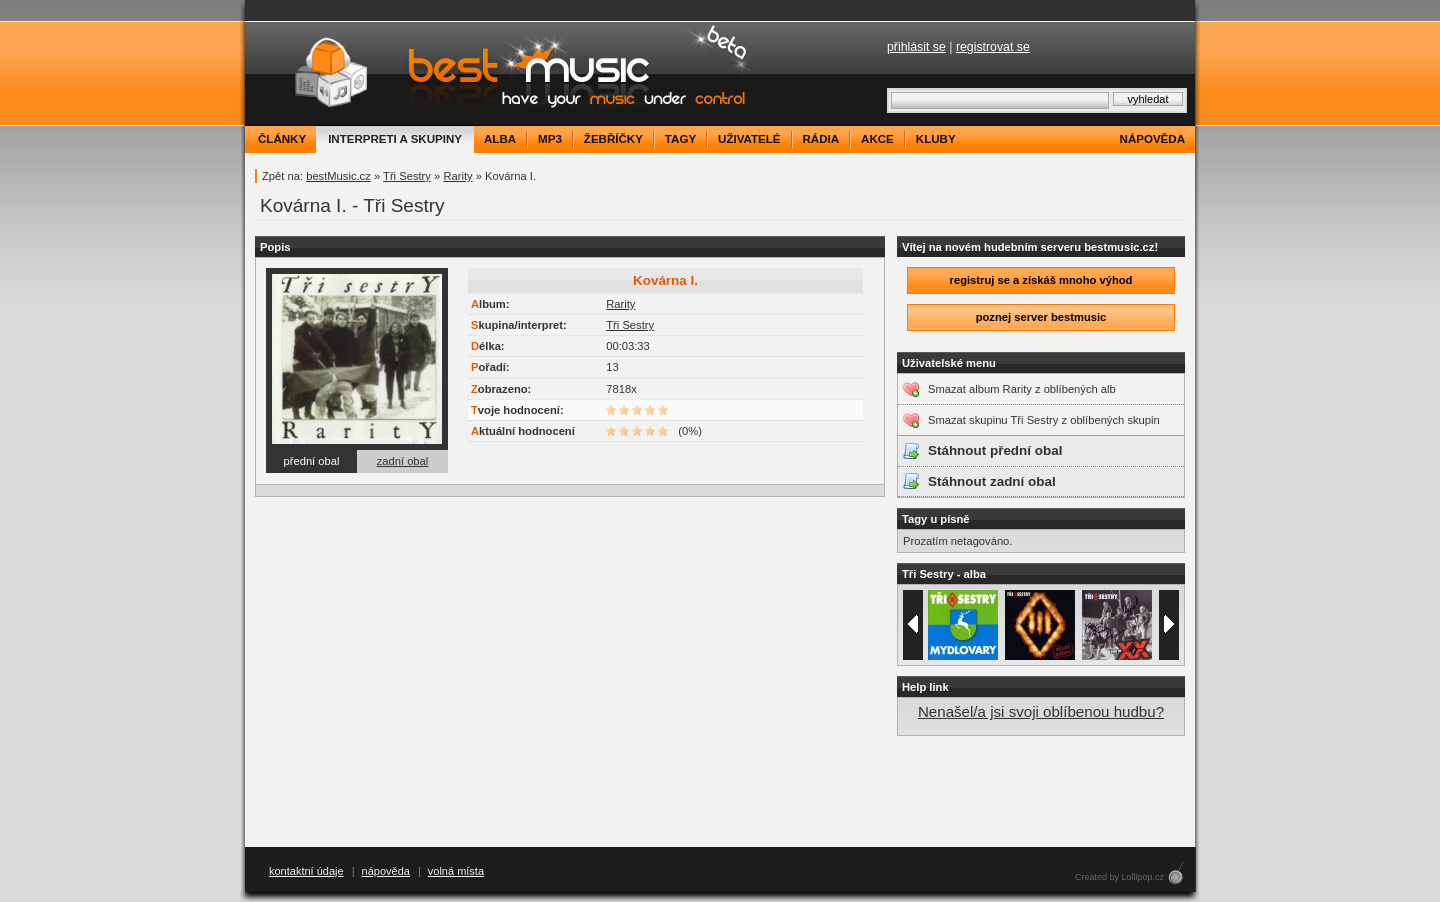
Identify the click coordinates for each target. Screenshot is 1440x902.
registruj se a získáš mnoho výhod (1041, 280)
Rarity (457, 176)
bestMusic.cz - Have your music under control (504, 73)
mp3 (550, 139)
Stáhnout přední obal (995, 450)
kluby (936, 139)
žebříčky (613, 139)
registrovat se (993, 47)
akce (877, 139)
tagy (680, 139)
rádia (821, 139)
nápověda (1152, 139)
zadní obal (403, 461)
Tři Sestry (407, 176)
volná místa (456, 871)
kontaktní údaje (306, 871)
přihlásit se (916, 47)
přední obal (312, 461)
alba (500, 139)
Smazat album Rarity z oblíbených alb (1022, 389)
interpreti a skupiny (395, 139)
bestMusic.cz (338, 176)
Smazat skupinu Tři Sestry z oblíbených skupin (1044, 420)
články (282, 139)
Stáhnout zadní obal (992, 481)
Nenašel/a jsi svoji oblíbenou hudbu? (1041, 711)
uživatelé (749, 139)
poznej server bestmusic (1041, 317)
